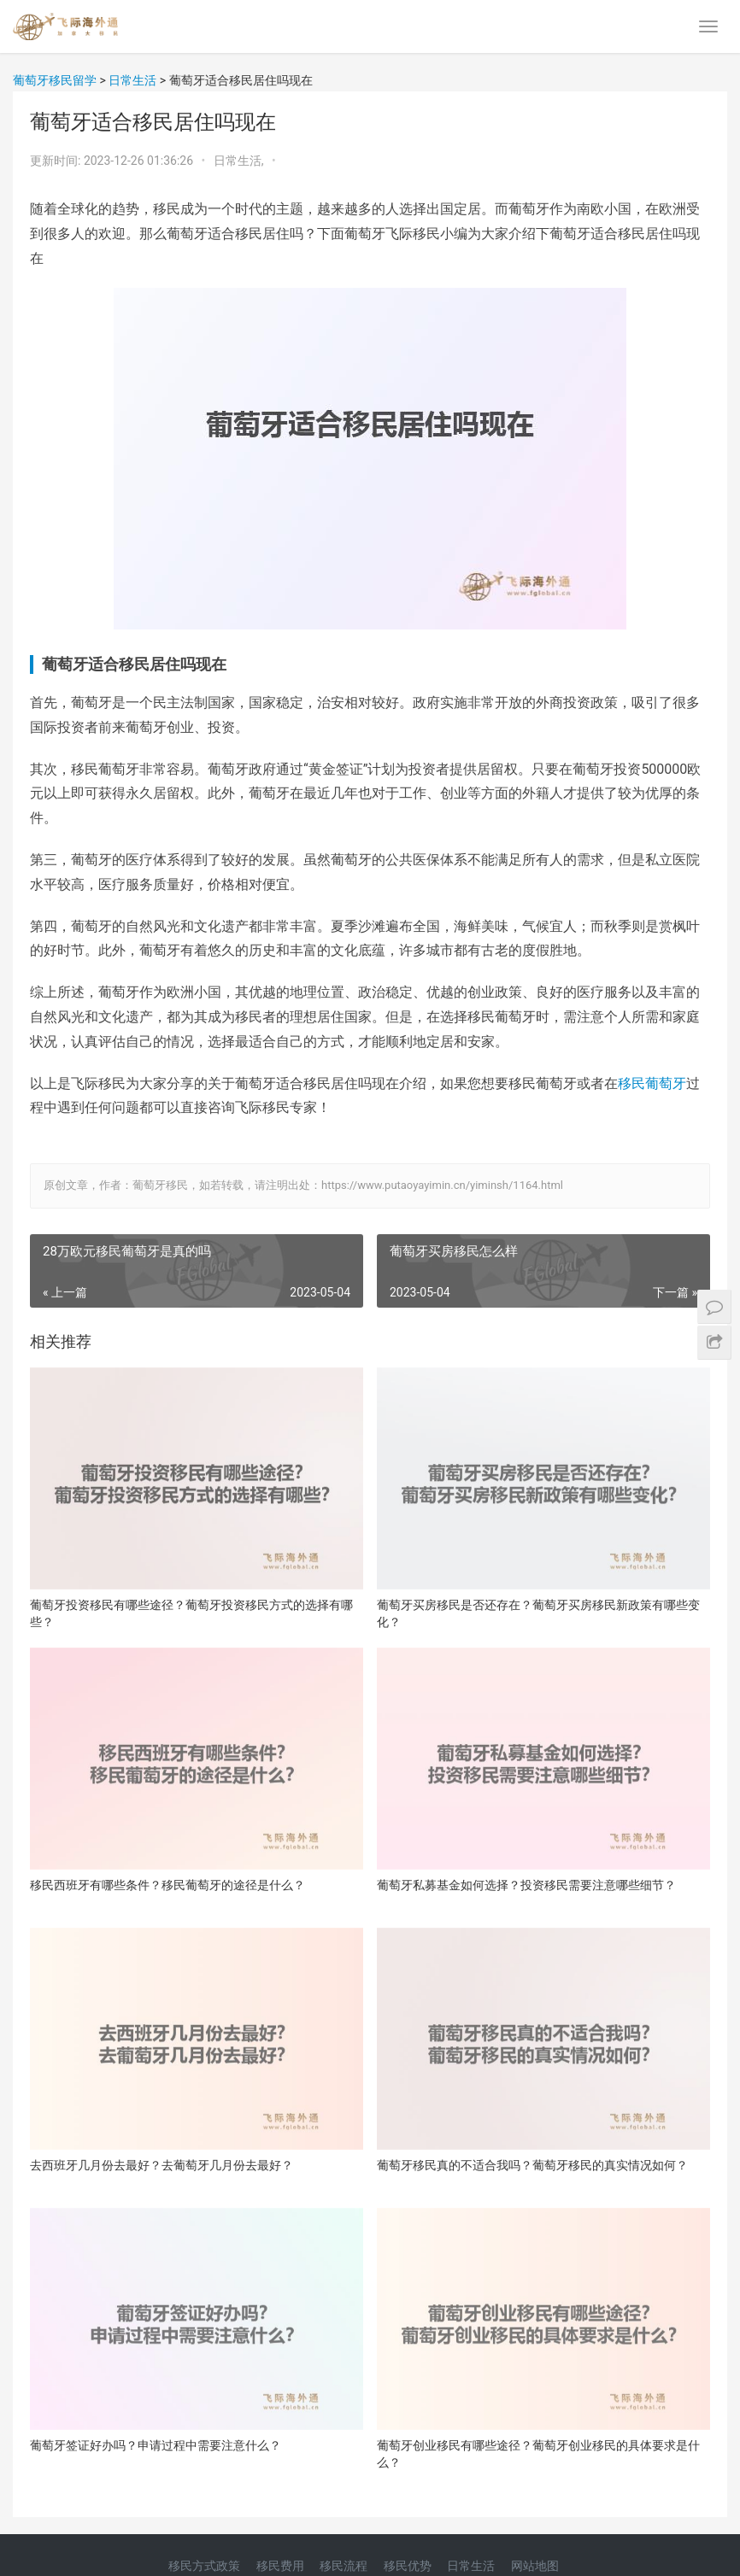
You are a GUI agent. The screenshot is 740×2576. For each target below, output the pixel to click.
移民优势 (408, 2566)
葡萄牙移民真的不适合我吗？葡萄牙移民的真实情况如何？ (532, 2165)
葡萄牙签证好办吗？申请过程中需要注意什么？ (155, 2445)
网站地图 (535, 2566)
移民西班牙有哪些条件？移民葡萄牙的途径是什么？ (167, 1885)
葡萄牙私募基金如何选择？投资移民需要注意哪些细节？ (526, 1885)
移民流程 (343, 2566)
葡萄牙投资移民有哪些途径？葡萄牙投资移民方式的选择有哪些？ (191, 1613)
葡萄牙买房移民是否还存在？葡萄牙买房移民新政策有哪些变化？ (538, 1613)
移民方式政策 (204, 2566)
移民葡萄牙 (652, 1083)
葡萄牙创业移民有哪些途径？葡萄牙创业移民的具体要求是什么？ (538, 2453)
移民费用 (280, 2566)
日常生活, (240, 160)
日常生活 (471, 2566)
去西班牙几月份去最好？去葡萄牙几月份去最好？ (161, 2165)
